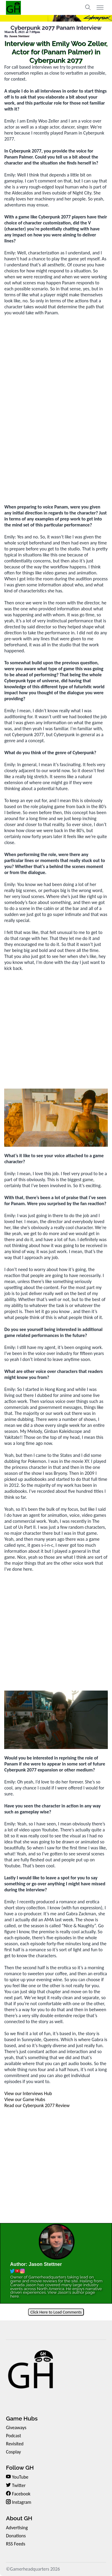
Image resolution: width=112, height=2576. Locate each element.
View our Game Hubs (24, 2099)
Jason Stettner (19, 36)
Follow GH (20, 2467)
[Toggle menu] (100, 7)
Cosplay (13, 2452)
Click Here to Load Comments (56, 2312)
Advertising (17, 2527)
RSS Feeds (15, 2544)
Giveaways (16, 2427)
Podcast (13, 2435)
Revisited (15, 2444)
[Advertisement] (56, 439)
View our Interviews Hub (28, 2093)
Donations (16, 2536)
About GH (19, 2518)
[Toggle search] (88, 7)
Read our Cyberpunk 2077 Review (36, 2105)
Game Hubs (22, 2418)
